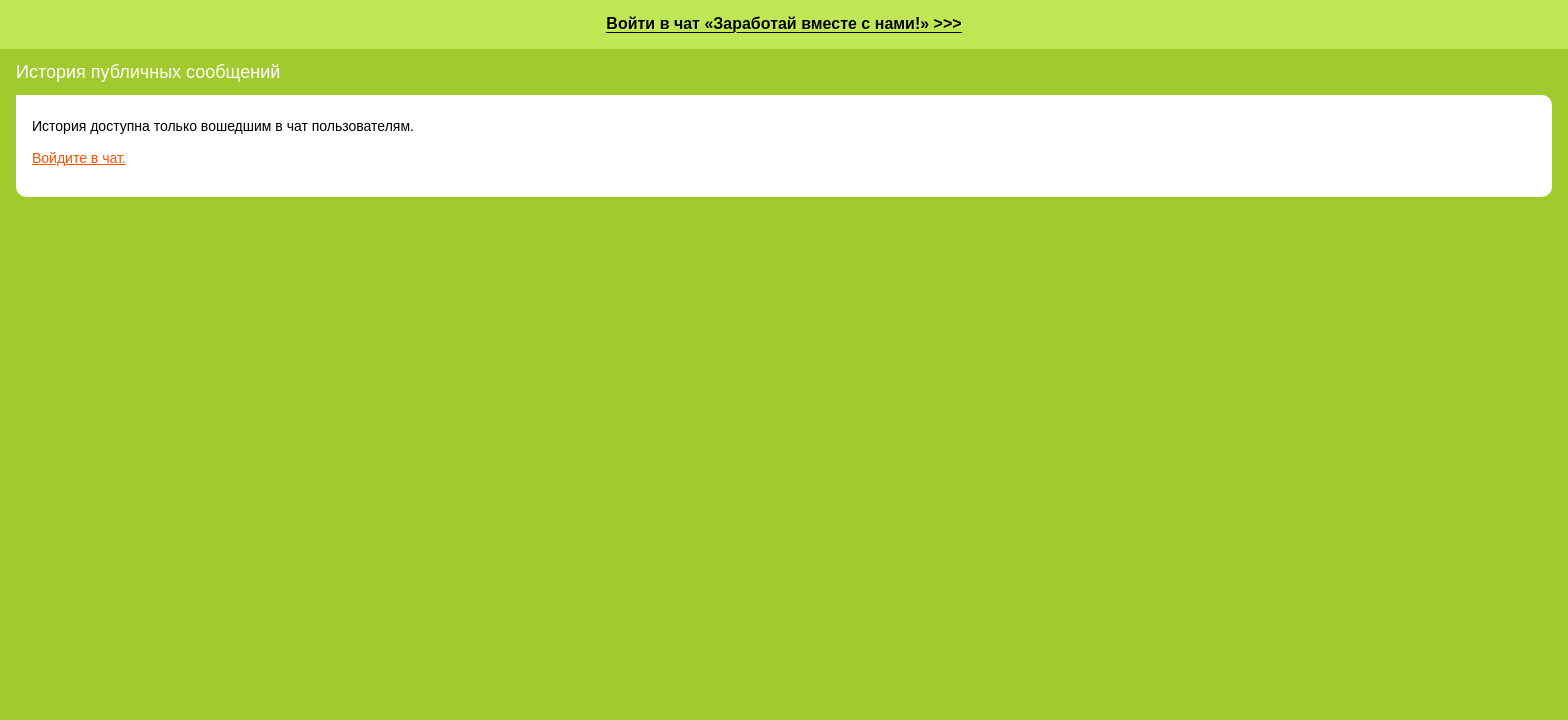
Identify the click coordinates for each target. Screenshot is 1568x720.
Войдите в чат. (79, 158)
